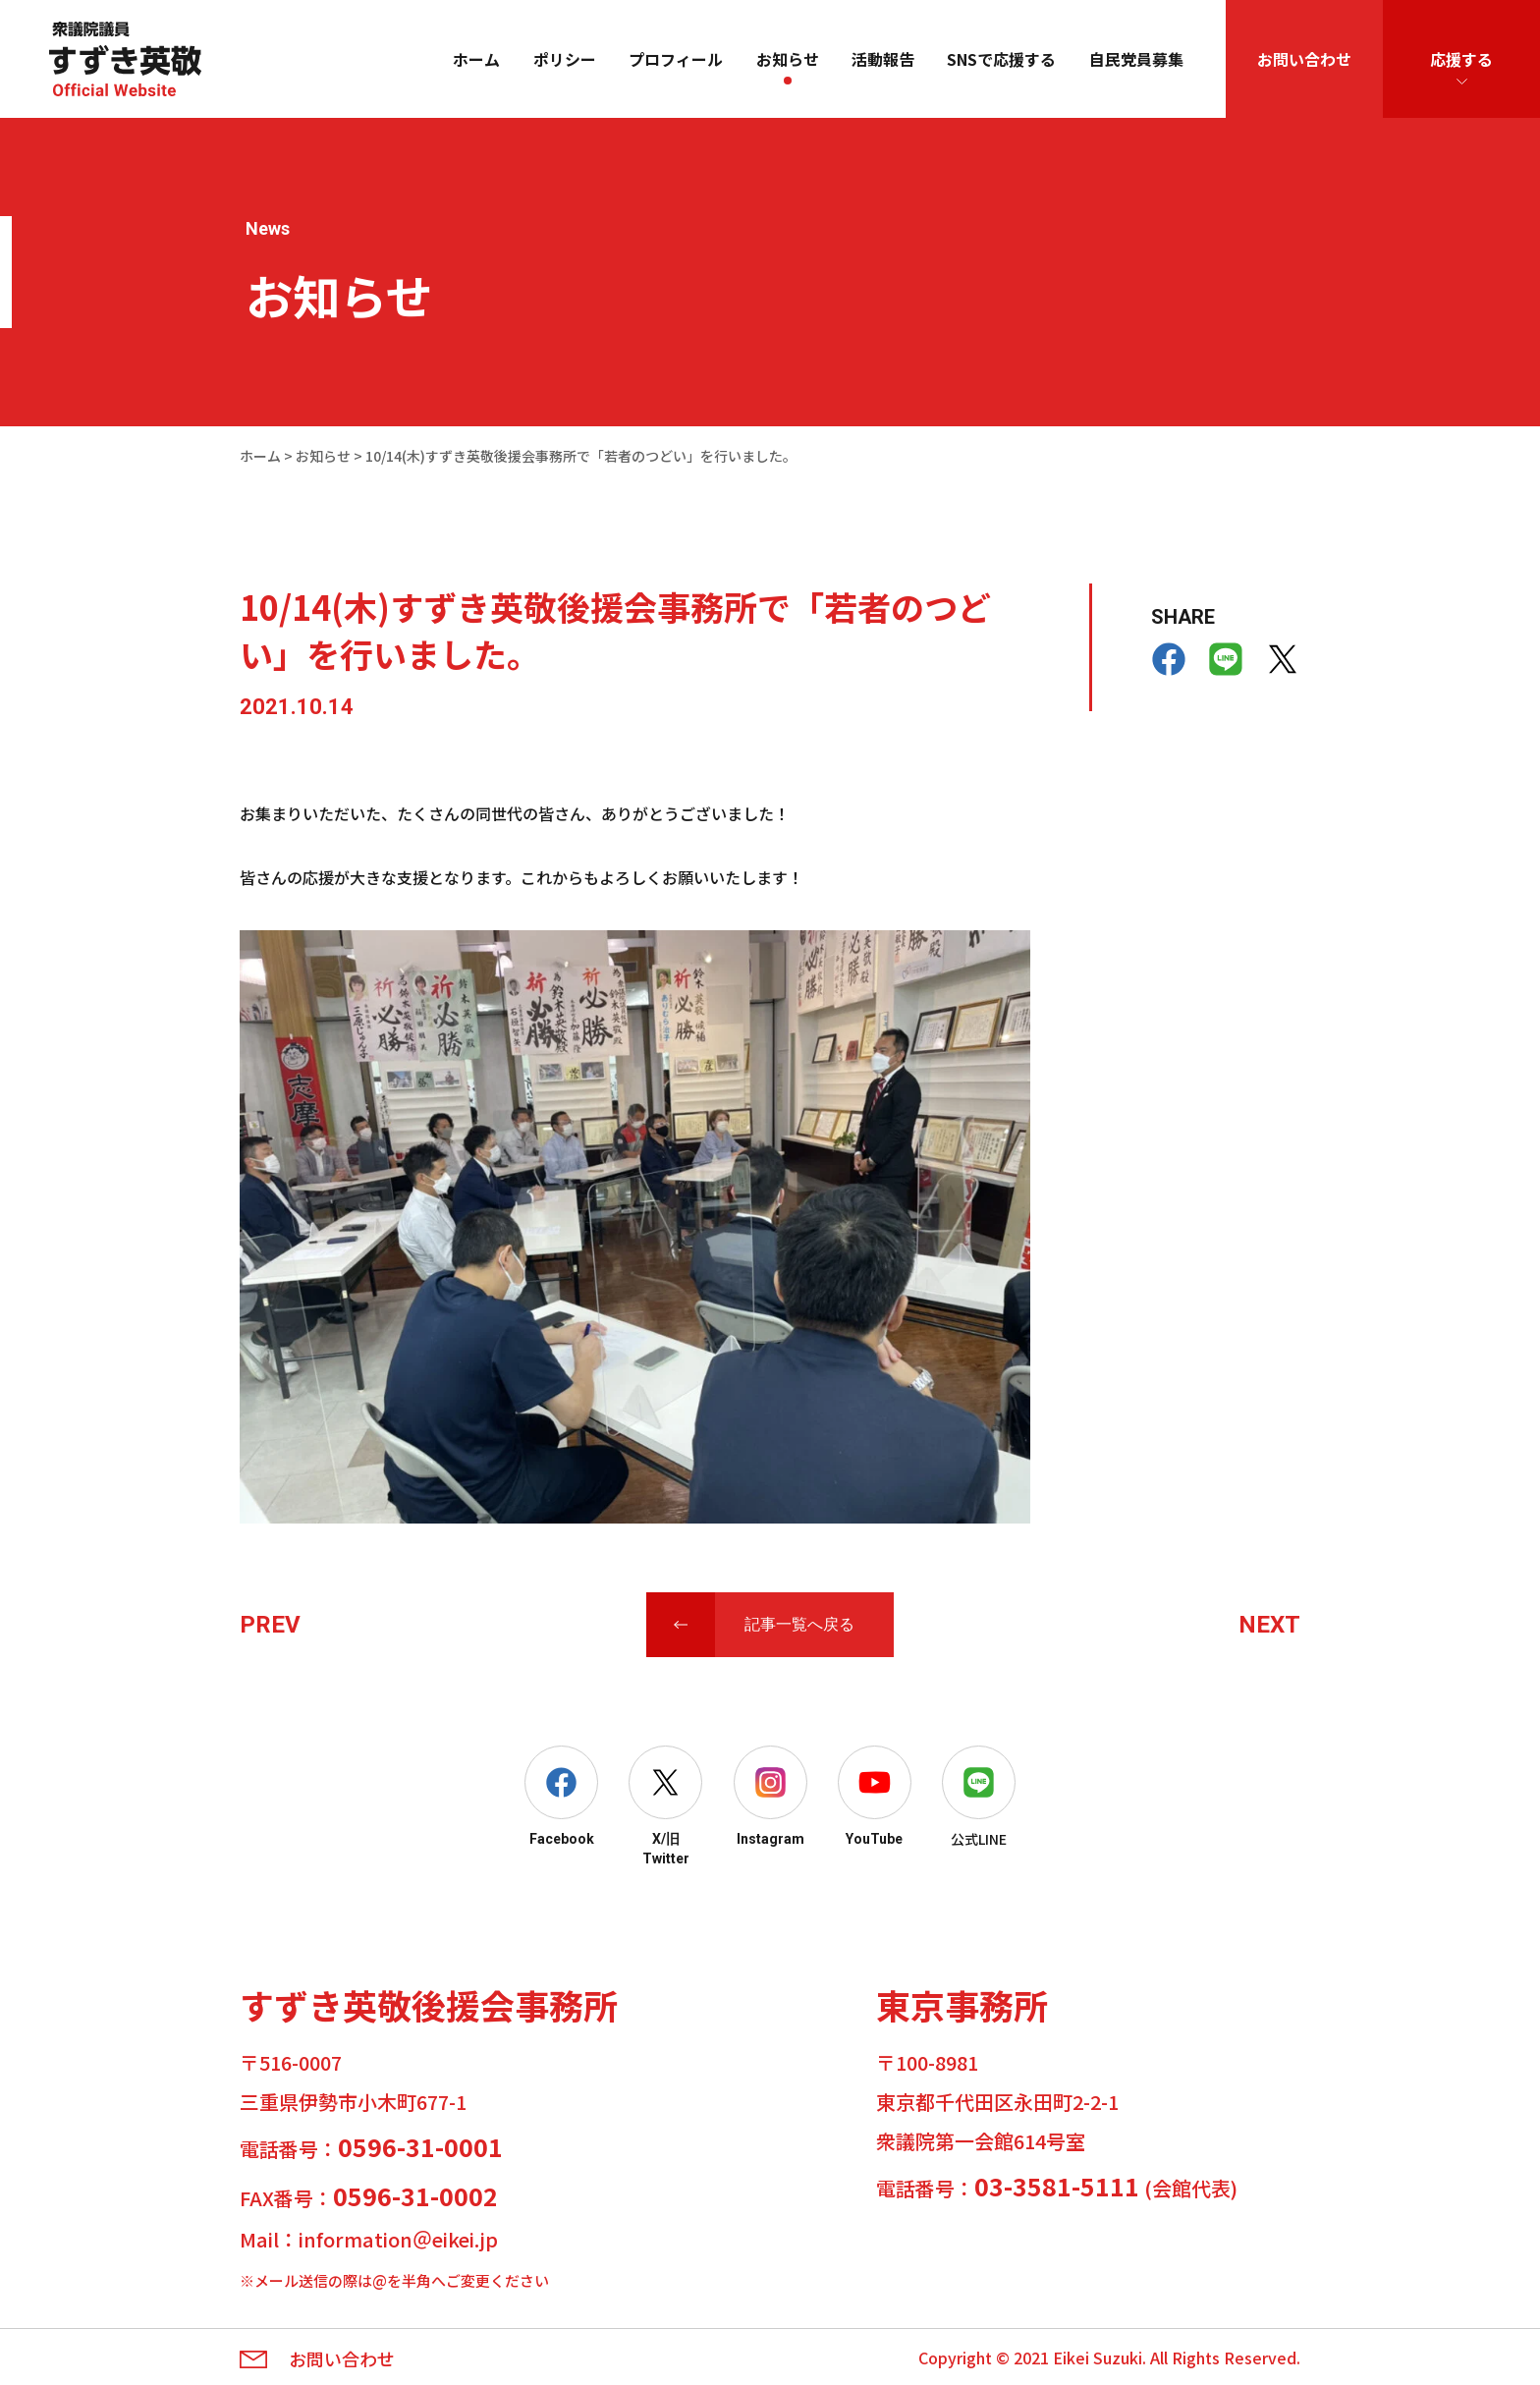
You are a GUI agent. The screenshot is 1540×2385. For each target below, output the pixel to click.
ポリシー (564, 59)
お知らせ (787, 59)
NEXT (1269, 1624)
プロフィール (676, 59)
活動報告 (883, 59)
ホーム (476, 59)
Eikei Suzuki (1097, 2357)
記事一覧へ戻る (799, 1624)
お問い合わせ (1304, 59)
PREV (270, 1624)
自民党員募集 (1136, 59)
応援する (1461, 59)
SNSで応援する (1001, 59)
